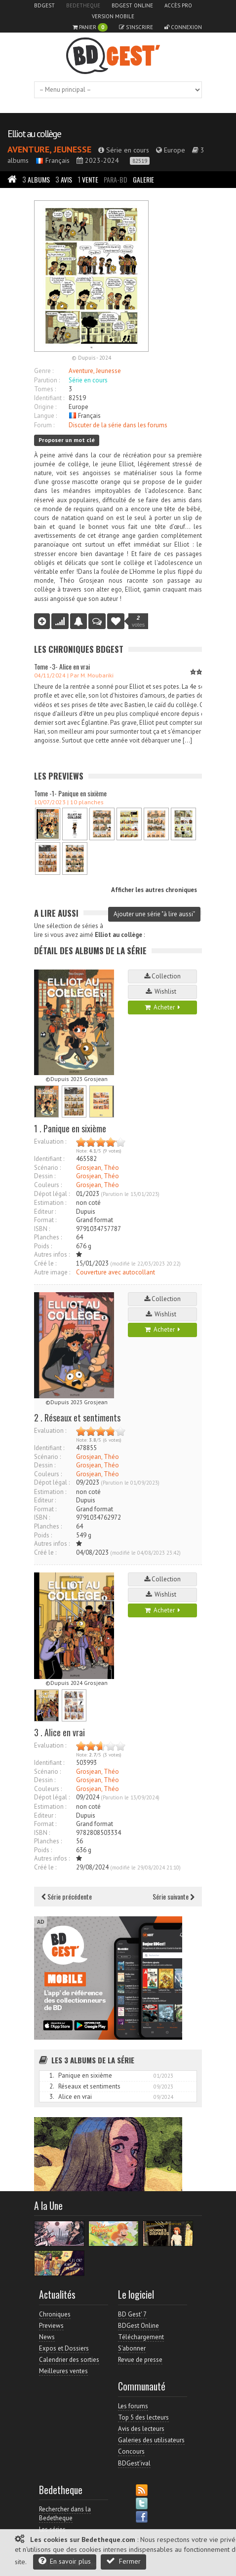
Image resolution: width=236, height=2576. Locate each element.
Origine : (45, 407)
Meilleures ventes (63, 2371)
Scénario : (47, 1167)
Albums (36, 179)
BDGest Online (132, 5)
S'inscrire (136, 27)
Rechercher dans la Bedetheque (65, 2513)
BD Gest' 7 (132, 2314)
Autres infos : (52, 1254)
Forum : (44, 425)
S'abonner (132, 2348)
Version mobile (113, 16)
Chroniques (55, 2314)
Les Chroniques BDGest (78, 649)
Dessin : (44, 1176)
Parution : (47, 380)
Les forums (133, 2406)
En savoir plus (65, 2561)
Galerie (143, 179)
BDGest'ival (134, 2463)
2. (51, 2086)
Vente (88, 179)
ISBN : (42, 1229)
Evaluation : (50, 1141)
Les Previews (58, 776)
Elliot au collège (34, 133)
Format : (45, 1220)
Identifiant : (49, 398)
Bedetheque (83, 5)
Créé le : (45, 1263)
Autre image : (52, 1272)
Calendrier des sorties (69, 2359)
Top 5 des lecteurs (143, 2417)
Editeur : (45, 1211)
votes (138, 621)
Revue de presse (140, 2359)
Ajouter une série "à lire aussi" (154, 914)
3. (51, 2096)
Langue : (45, 415)
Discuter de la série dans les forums (118, 425)
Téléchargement (141, 2337)
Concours (131, 2451)
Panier (90, 27)
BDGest (44, 5)
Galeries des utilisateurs (151, 2440)
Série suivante (174, 1896)
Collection (162, 976)
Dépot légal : (52, 1194)
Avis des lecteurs (141, 2429)
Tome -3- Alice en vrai (62, 666)
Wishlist (162, 991)
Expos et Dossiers (64, 2348)
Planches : (48, 1237)
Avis (63, 179)
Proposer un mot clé (67, 440)
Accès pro (178, 5)
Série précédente (66, 1896)
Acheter (162, 1007)
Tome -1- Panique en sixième (70, 793)
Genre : (43, 371)
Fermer (123, 2561)
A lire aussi (56, 913)
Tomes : (45, 389)
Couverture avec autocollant (115, 1272)
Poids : (43, 1246)
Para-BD (115, 179)
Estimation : (50, 1202)
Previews (51, 2325)
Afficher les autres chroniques (154, 890)
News (47, 2337)
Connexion (183, 27)
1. (51, 2075)
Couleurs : (48, 1185)
